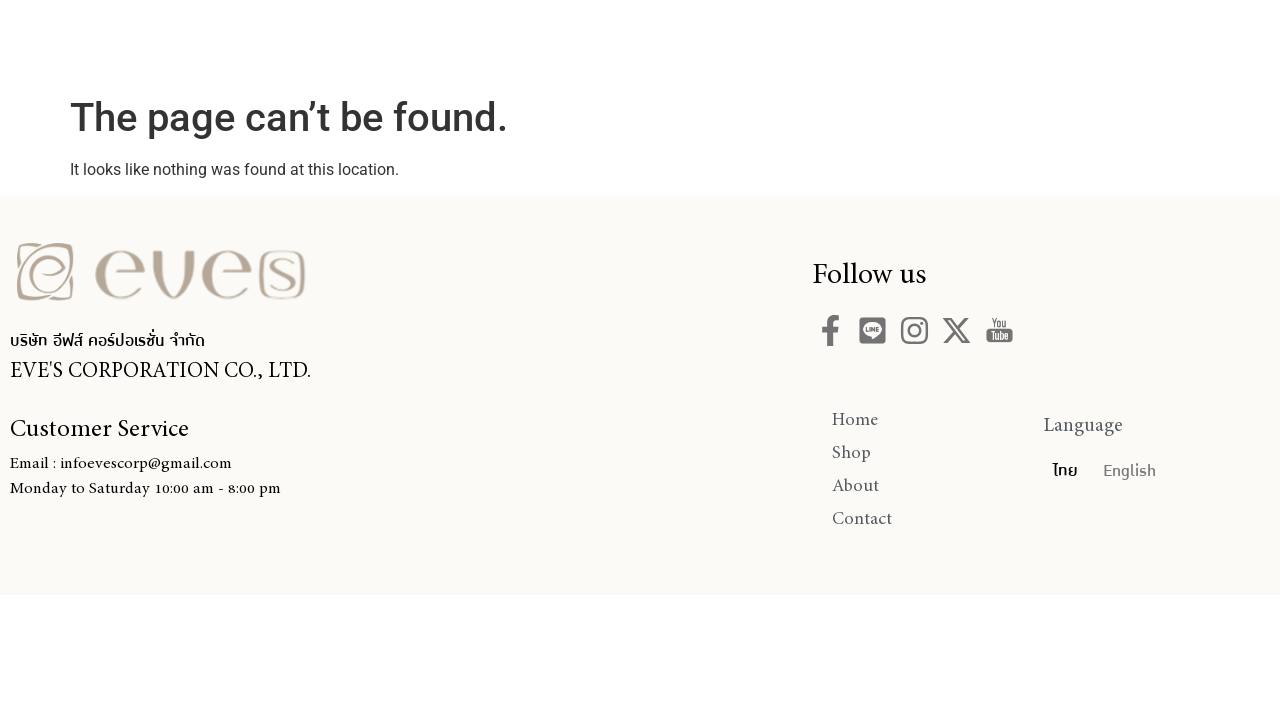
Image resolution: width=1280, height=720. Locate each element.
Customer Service (99, 428)
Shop (635, 43)
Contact (866, 43)
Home (528, 43)
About (743, 43)
